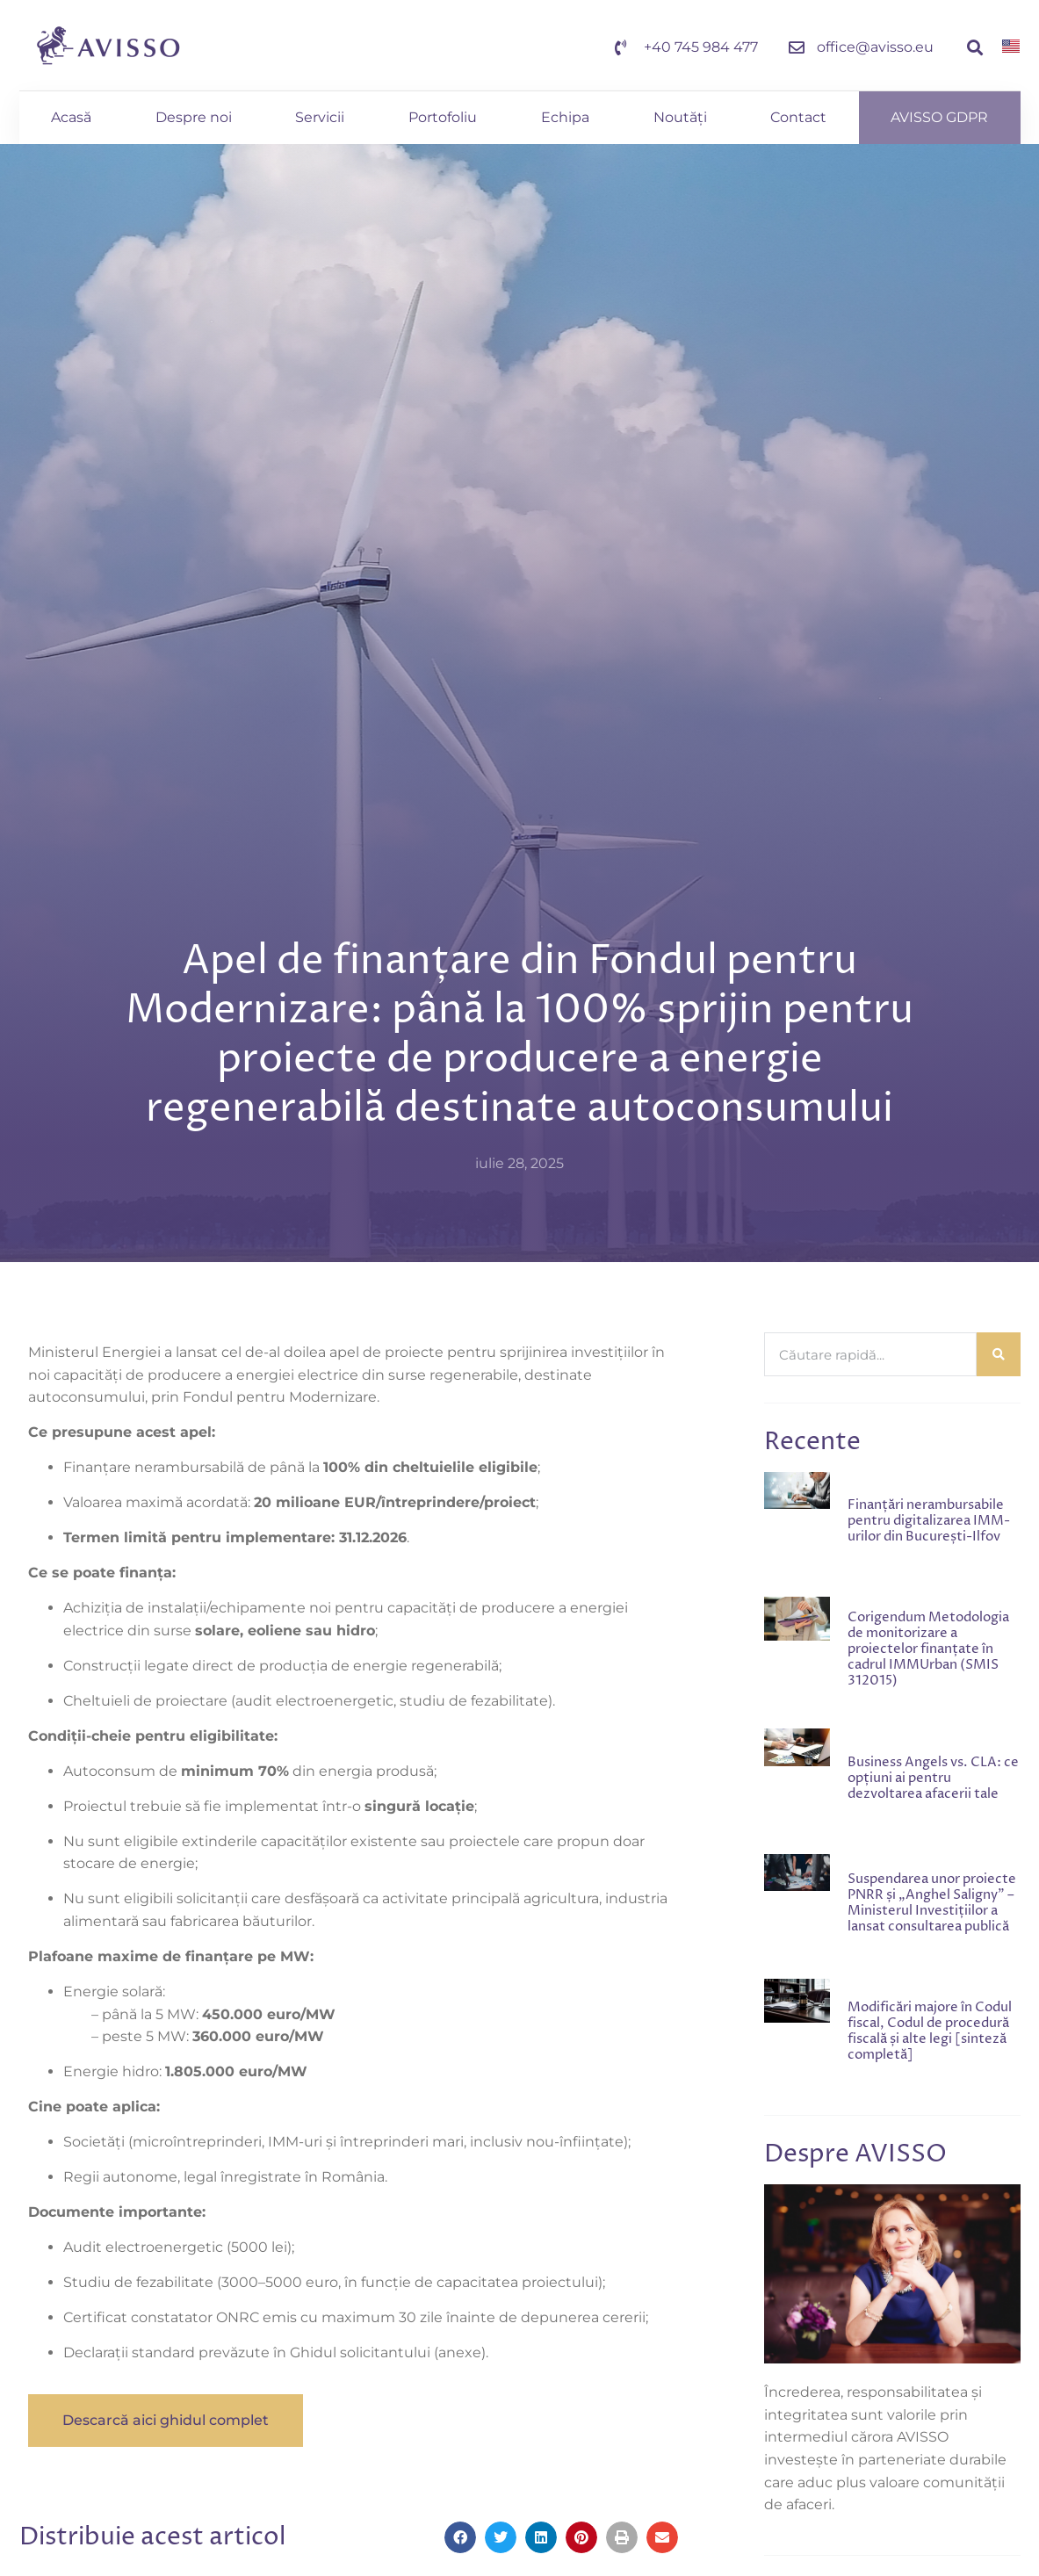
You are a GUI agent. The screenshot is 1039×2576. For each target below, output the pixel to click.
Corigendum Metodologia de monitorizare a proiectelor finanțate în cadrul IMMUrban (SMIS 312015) (928, 1649)
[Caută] (999, 1354)
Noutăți (680, 117)
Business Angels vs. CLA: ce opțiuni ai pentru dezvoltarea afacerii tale (933, 1778)
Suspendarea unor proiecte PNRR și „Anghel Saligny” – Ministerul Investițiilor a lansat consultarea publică (932, 1903)
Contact (798, 117)
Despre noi (193, 117)
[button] (974, 47)
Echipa (565, 117)
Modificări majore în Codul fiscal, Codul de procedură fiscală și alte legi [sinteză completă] (930, 2031)
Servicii (319, 117)
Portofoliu (442, 117)
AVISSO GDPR (939, 117)
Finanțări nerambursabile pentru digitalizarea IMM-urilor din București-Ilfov (929, 1521)
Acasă (71, 117)
